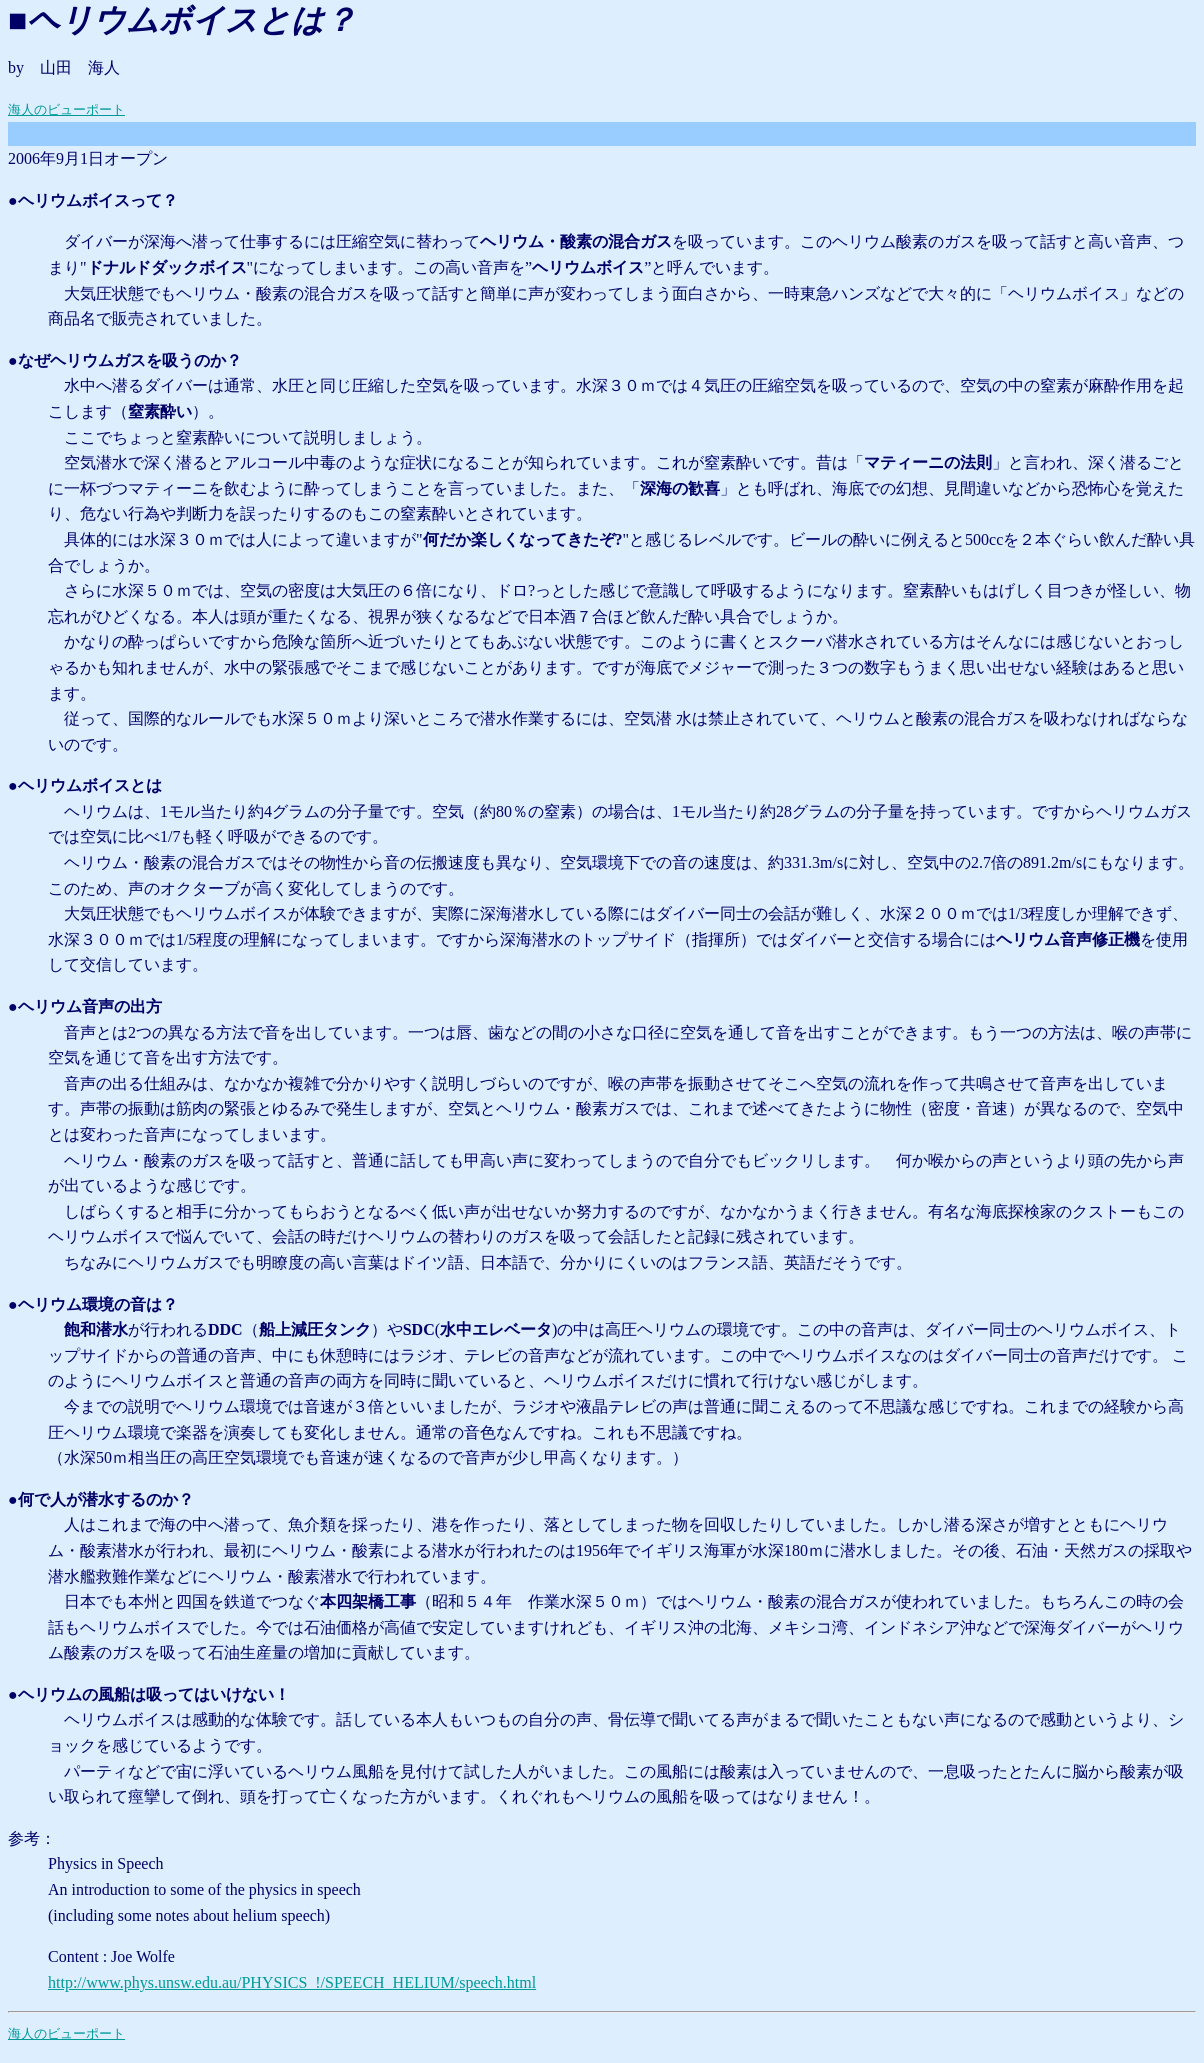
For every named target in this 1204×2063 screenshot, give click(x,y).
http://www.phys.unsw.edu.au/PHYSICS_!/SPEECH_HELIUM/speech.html (292, 1982)
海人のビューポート (66, 109)
